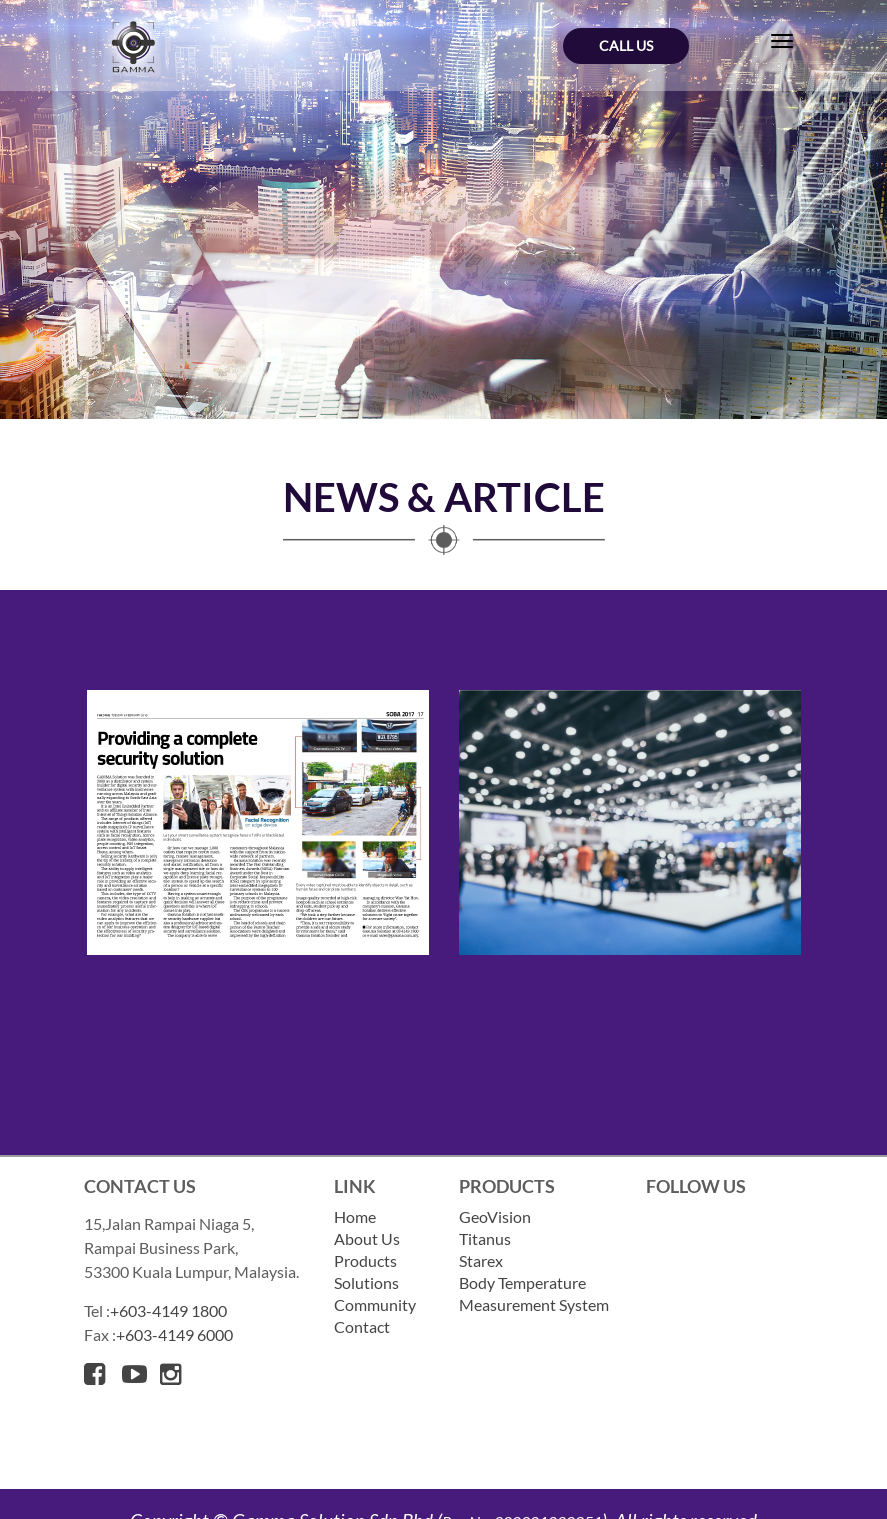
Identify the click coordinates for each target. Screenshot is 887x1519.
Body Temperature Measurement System (534, 1293)
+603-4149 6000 (174, 1334)
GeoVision (495, 1216)
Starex (481, 1260)
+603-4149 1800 (168, 1310)
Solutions (366, 1282)
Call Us (626, 45)
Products (365, 1260)
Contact (362, 1326)
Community (375, 1304)
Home (355, 1216)
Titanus (485, 1238)
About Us (367, 1238)
